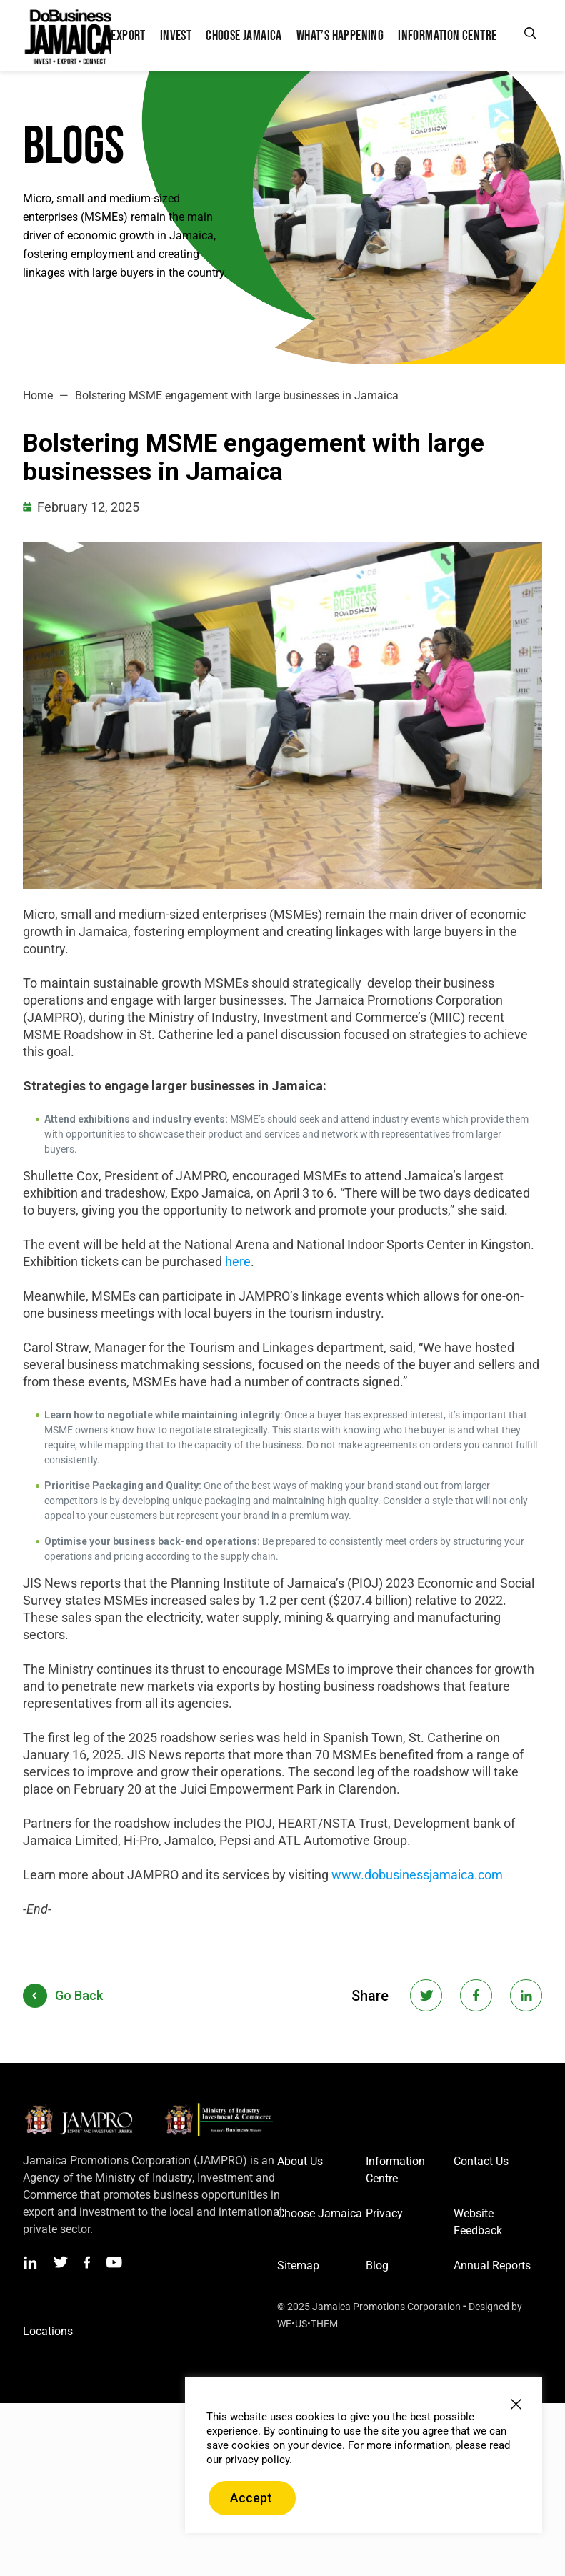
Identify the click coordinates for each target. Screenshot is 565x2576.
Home (38, 395)
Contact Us (481, 2161)
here (238, 1261)
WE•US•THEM (307, 2323)
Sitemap (298, 2265)
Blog (377, 2265)
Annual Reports (492, 2265)
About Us (300, 2161)
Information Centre (395, 2169)
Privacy (384, 2213)
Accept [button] (251, 2497)
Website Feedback (478, 2222)
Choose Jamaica (319, 2213)
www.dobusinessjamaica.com (417, 1874)
